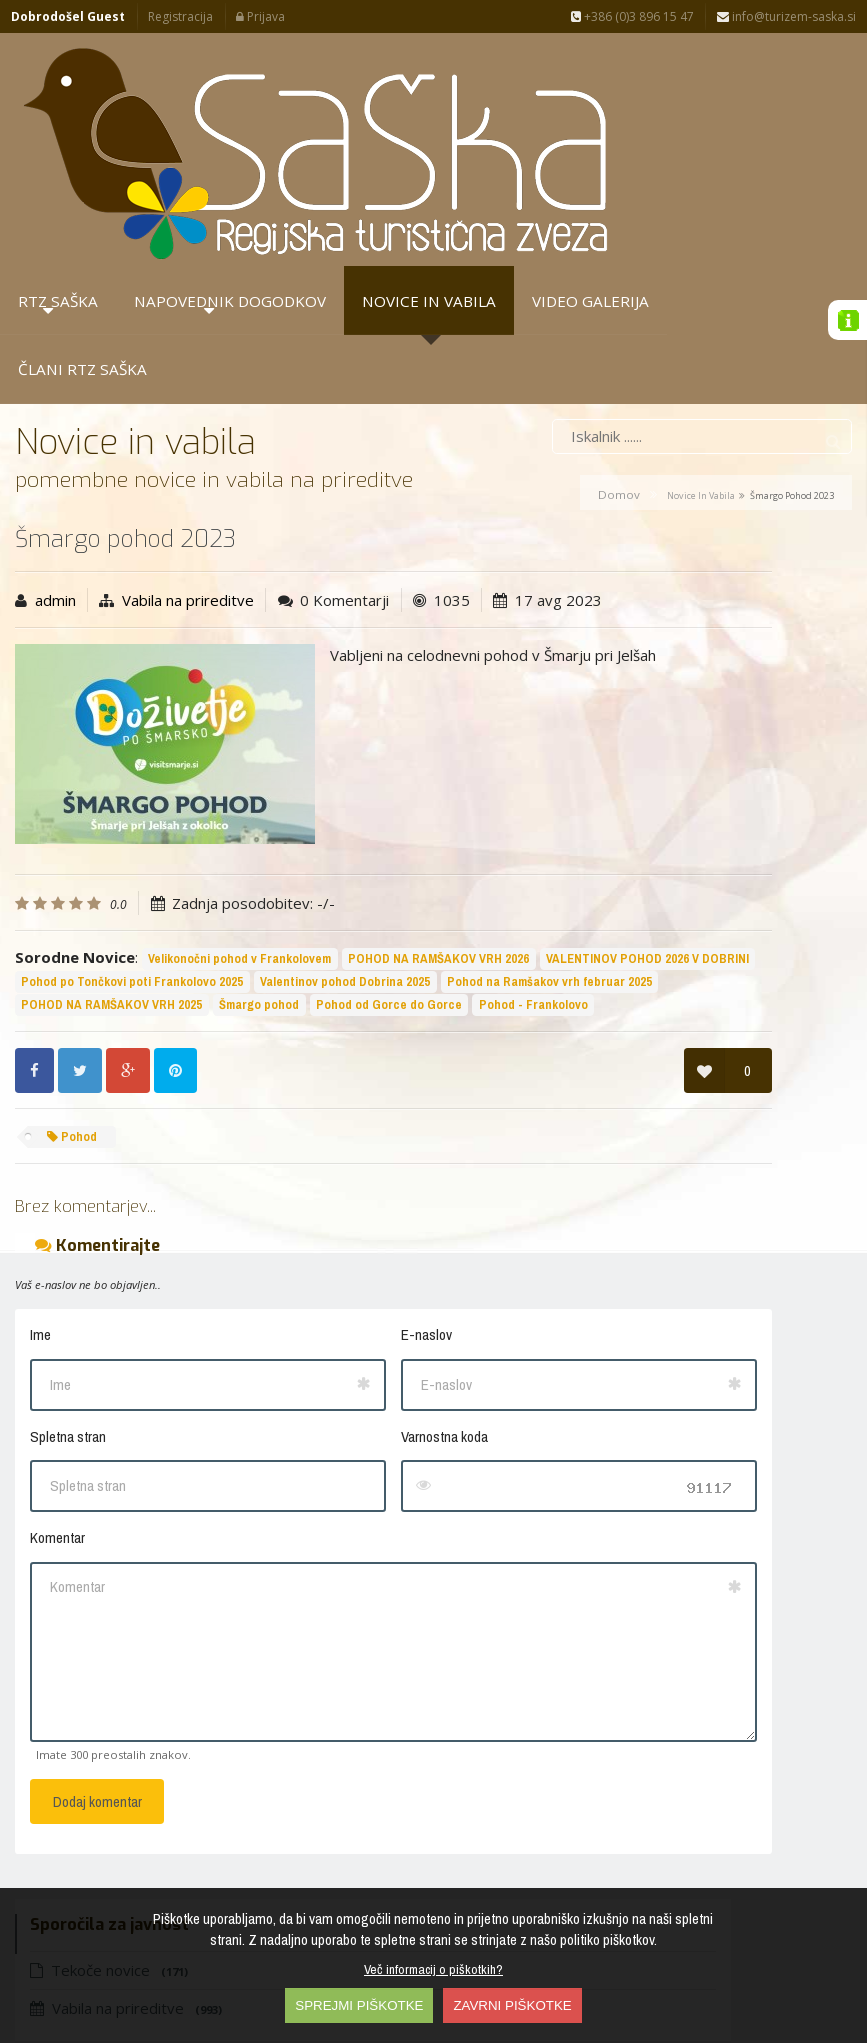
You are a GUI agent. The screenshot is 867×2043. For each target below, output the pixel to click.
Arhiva (730, 499)
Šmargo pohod (61, 861)
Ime (40, 1191)
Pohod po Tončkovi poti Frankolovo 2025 (132, 815)
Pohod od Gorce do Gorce (191, 861)
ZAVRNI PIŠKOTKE (512, 2005)
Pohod (72, 992)
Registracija (180, 16)
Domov (619, 280)
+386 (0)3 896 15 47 (632, 16)
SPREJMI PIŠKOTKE (359, 2005)
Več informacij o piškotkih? (433, 1969)
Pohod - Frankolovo (335, 861)
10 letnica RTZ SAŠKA (689, 675)
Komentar (57, 1394)
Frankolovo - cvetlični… (696, 807)
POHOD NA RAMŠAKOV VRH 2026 (111, 792)
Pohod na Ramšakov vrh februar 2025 (123, 838)
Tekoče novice (629, 383)
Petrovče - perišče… (683, 543)
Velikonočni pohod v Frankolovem (239, 769)
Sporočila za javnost (616, 499)
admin (55, 386)
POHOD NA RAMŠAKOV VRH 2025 (333, 838)
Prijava (260, 16)
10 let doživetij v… (678, 741)
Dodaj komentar (97, 1658)
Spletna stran (68, 1292)
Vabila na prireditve (188, 386)
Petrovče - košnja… (681, 609)
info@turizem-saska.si (786, 16)
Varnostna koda (308, 1292)
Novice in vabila (701, 281)
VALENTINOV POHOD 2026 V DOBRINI (320, 792)
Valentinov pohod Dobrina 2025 (345, 815)
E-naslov (290, 1191)
